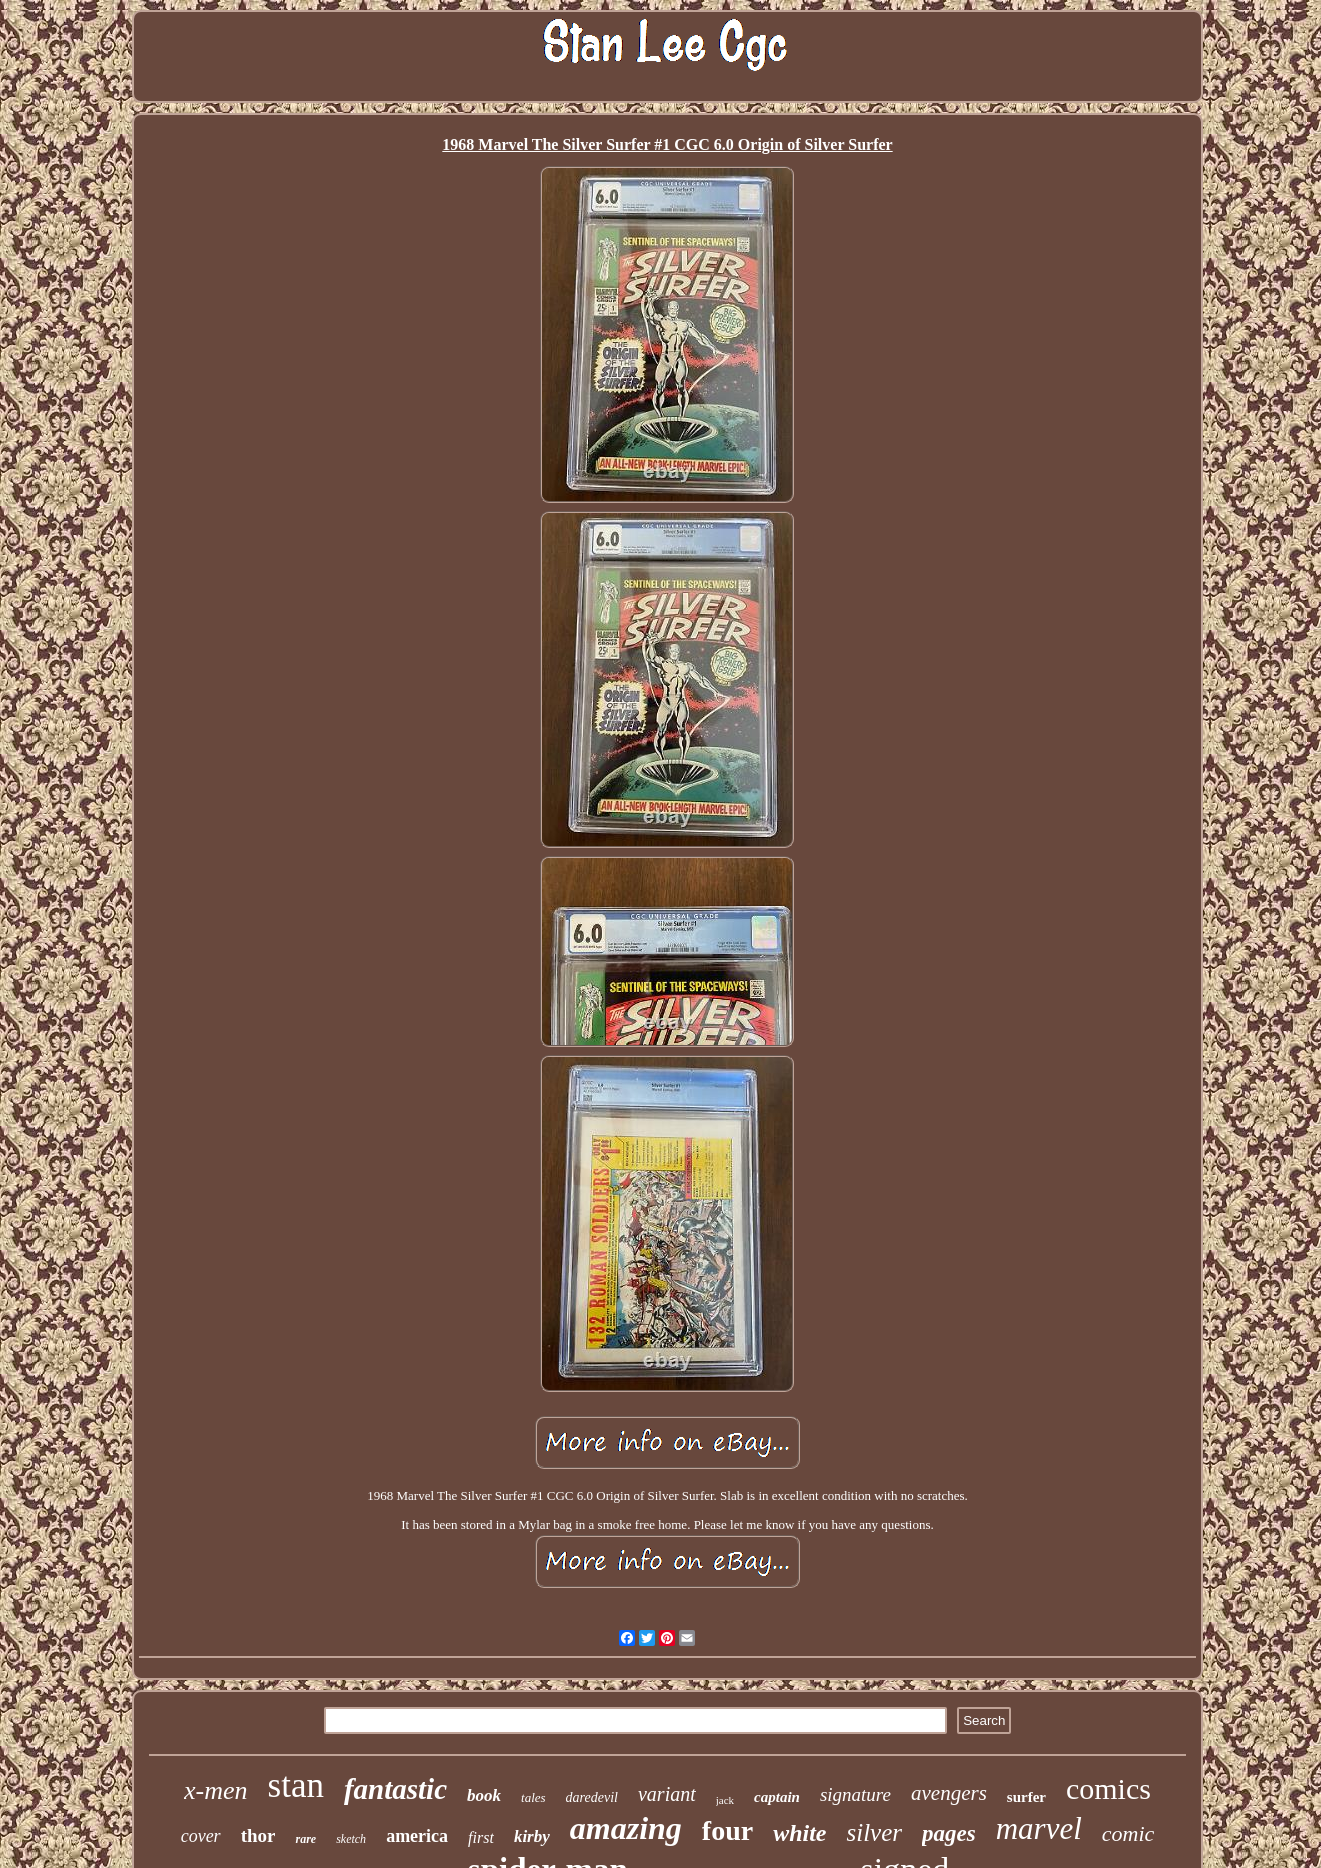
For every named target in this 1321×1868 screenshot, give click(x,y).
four (727, 1830)
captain (777, 1797)
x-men (216, 1790)
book (484, 1795)
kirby (532, 1836)
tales (533, 1797)
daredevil (592, 1797)
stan (296, 1785)
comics (1108, 1788)
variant (667, 1794)
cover (201, 1836)
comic (1128, 1833)
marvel (1039, 1828)
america (417, 1836)
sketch (351, 1839)
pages (949, 1833)
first (481, 1837)
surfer (1026, 1797)
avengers (949, 1793)
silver (874, 1832)
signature (855, 1794)
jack (725, 1800)
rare (305, 1839)
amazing (626, 1828)
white (799, 1833)
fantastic (395, 1789)
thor (258, 1835)
